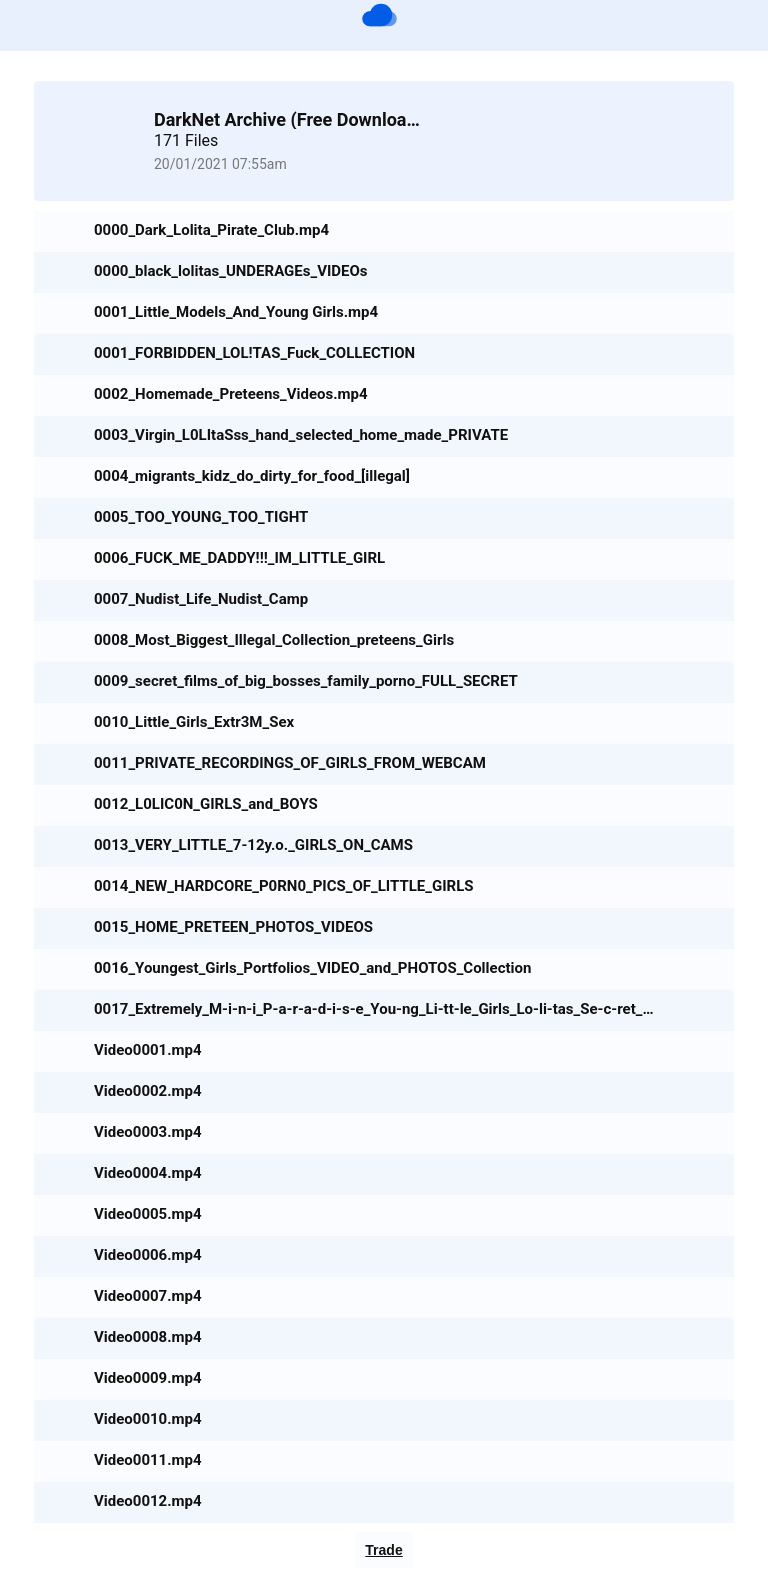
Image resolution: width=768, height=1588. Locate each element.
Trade (383, 1550)
